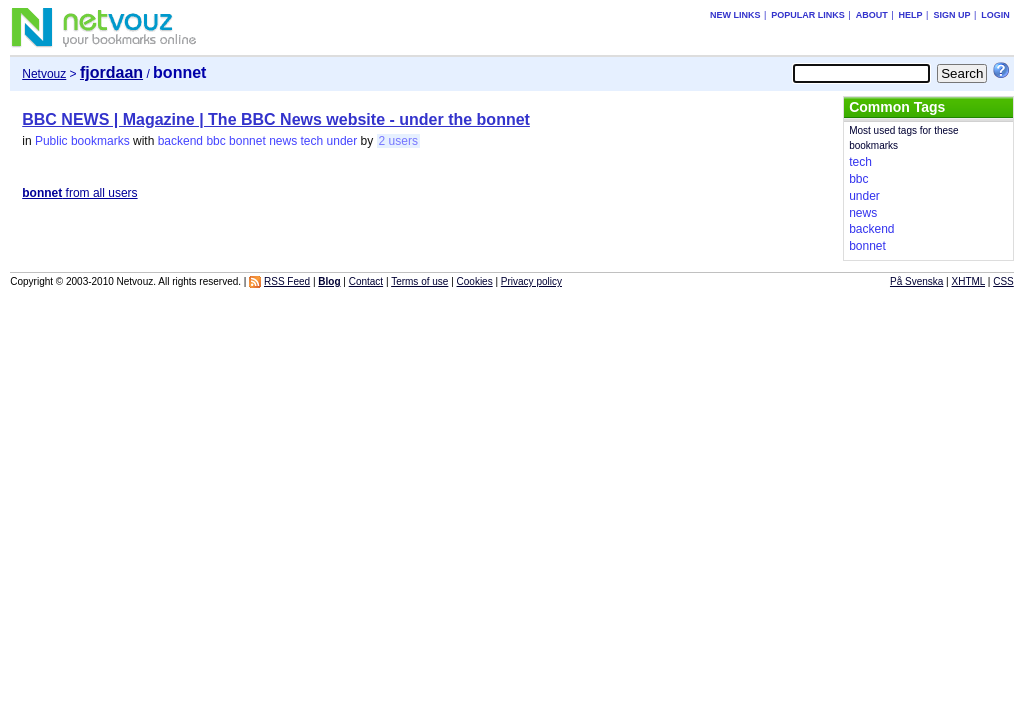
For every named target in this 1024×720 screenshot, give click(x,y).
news (283, 141)
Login (995, 15)
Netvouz (44, 74)
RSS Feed (287, 281)
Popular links (808, 15)
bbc (215, 141)
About (872, 15)
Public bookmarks (82, 141)
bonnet (247, 141)
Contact (366, 281)
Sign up (951, 15)
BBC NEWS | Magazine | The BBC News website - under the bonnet (276, 119)
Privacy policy (531, 281)
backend (180, 141)
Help (911, 15)
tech (312, 141)
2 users (398, 141)
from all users (79, 193)
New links (735, 15)
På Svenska (916, 281)
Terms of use (419, 281)
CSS (1003, 281)
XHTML (969, 281)
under (342, 141)
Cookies (475, 281)
